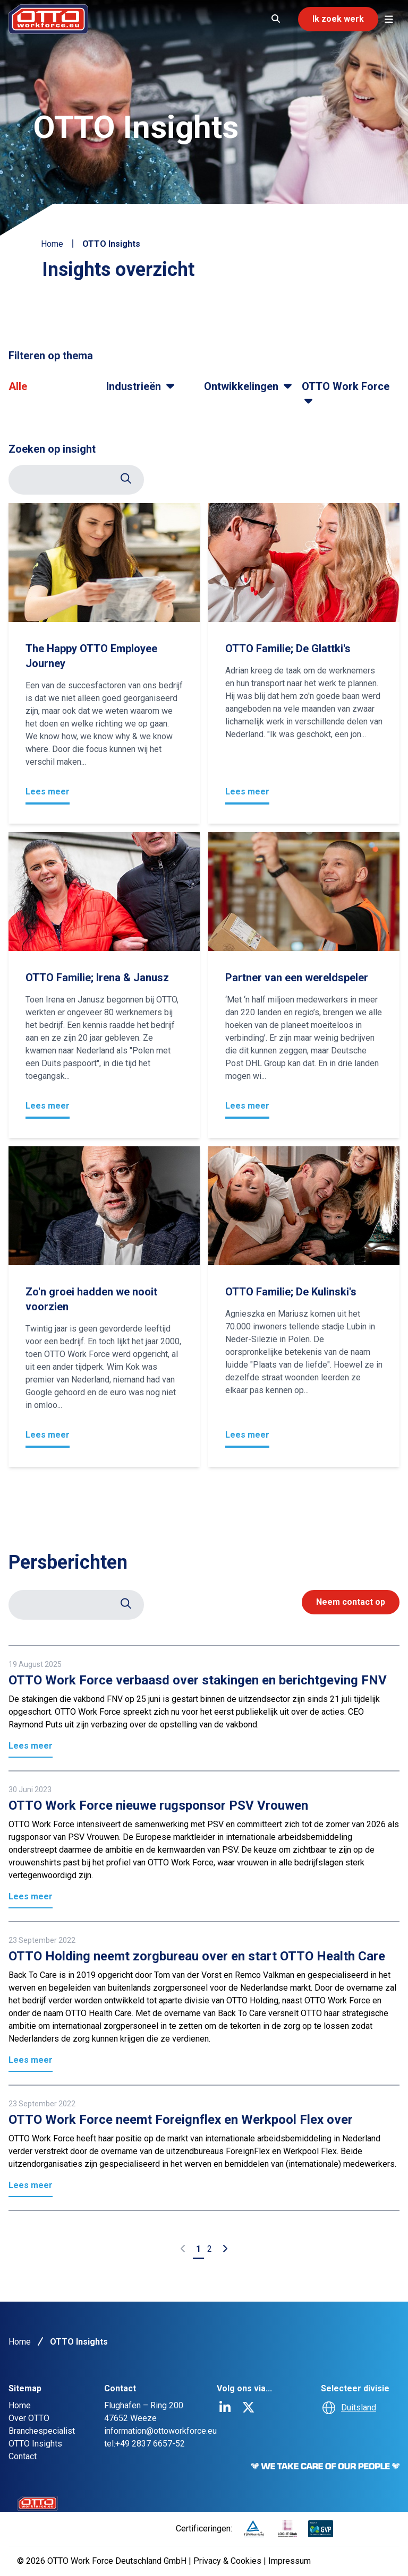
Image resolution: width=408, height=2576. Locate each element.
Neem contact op (350, 1602)
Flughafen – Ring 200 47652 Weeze (143, 2411)
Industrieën (141, 386)
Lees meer (48, 791)
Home (52, 244)
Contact (22, 2456)
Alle (17, 386)
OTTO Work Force (345, 393)
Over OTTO (28, 2418)
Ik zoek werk (338, 19)
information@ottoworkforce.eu (160, 2431)
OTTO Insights (35, 2444)
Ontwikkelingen (249, 386)
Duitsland (358, 2407)
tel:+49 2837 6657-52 (144, 2444)
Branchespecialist (41, 2431)
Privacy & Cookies (228, 2561)
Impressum (289, 2561)
